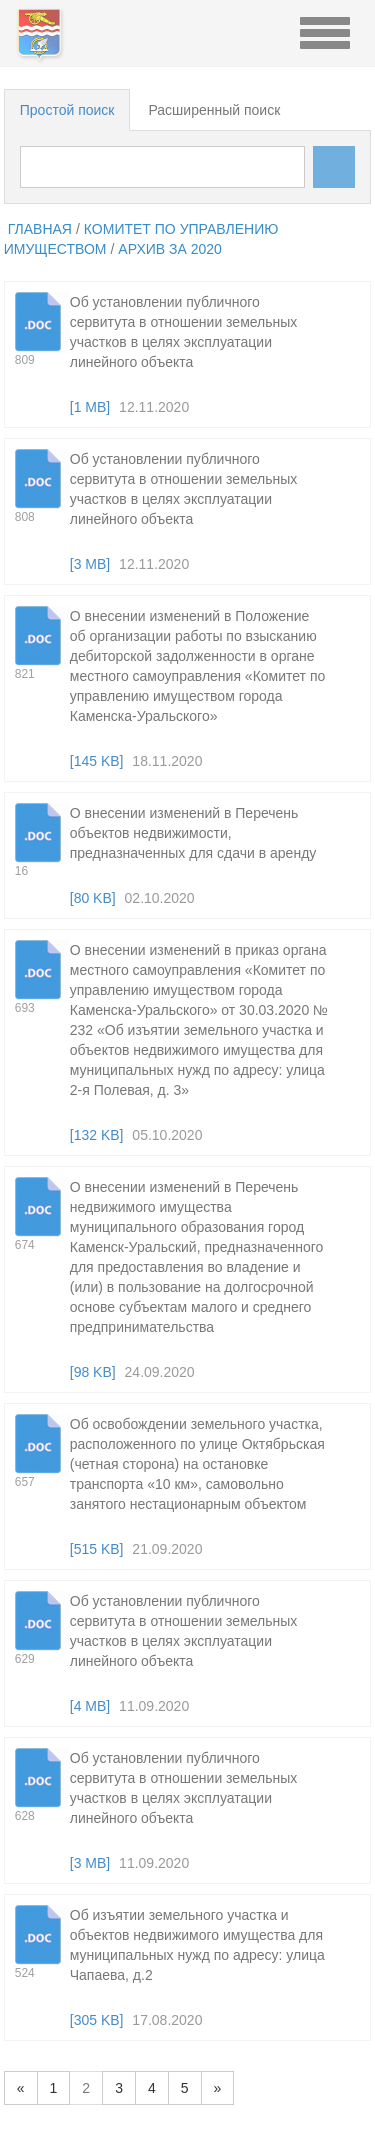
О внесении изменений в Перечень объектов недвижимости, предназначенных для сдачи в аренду (193, 833)
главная (40, 229)
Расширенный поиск (214, 110)
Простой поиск (67, 110)
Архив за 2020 (170, 249)
